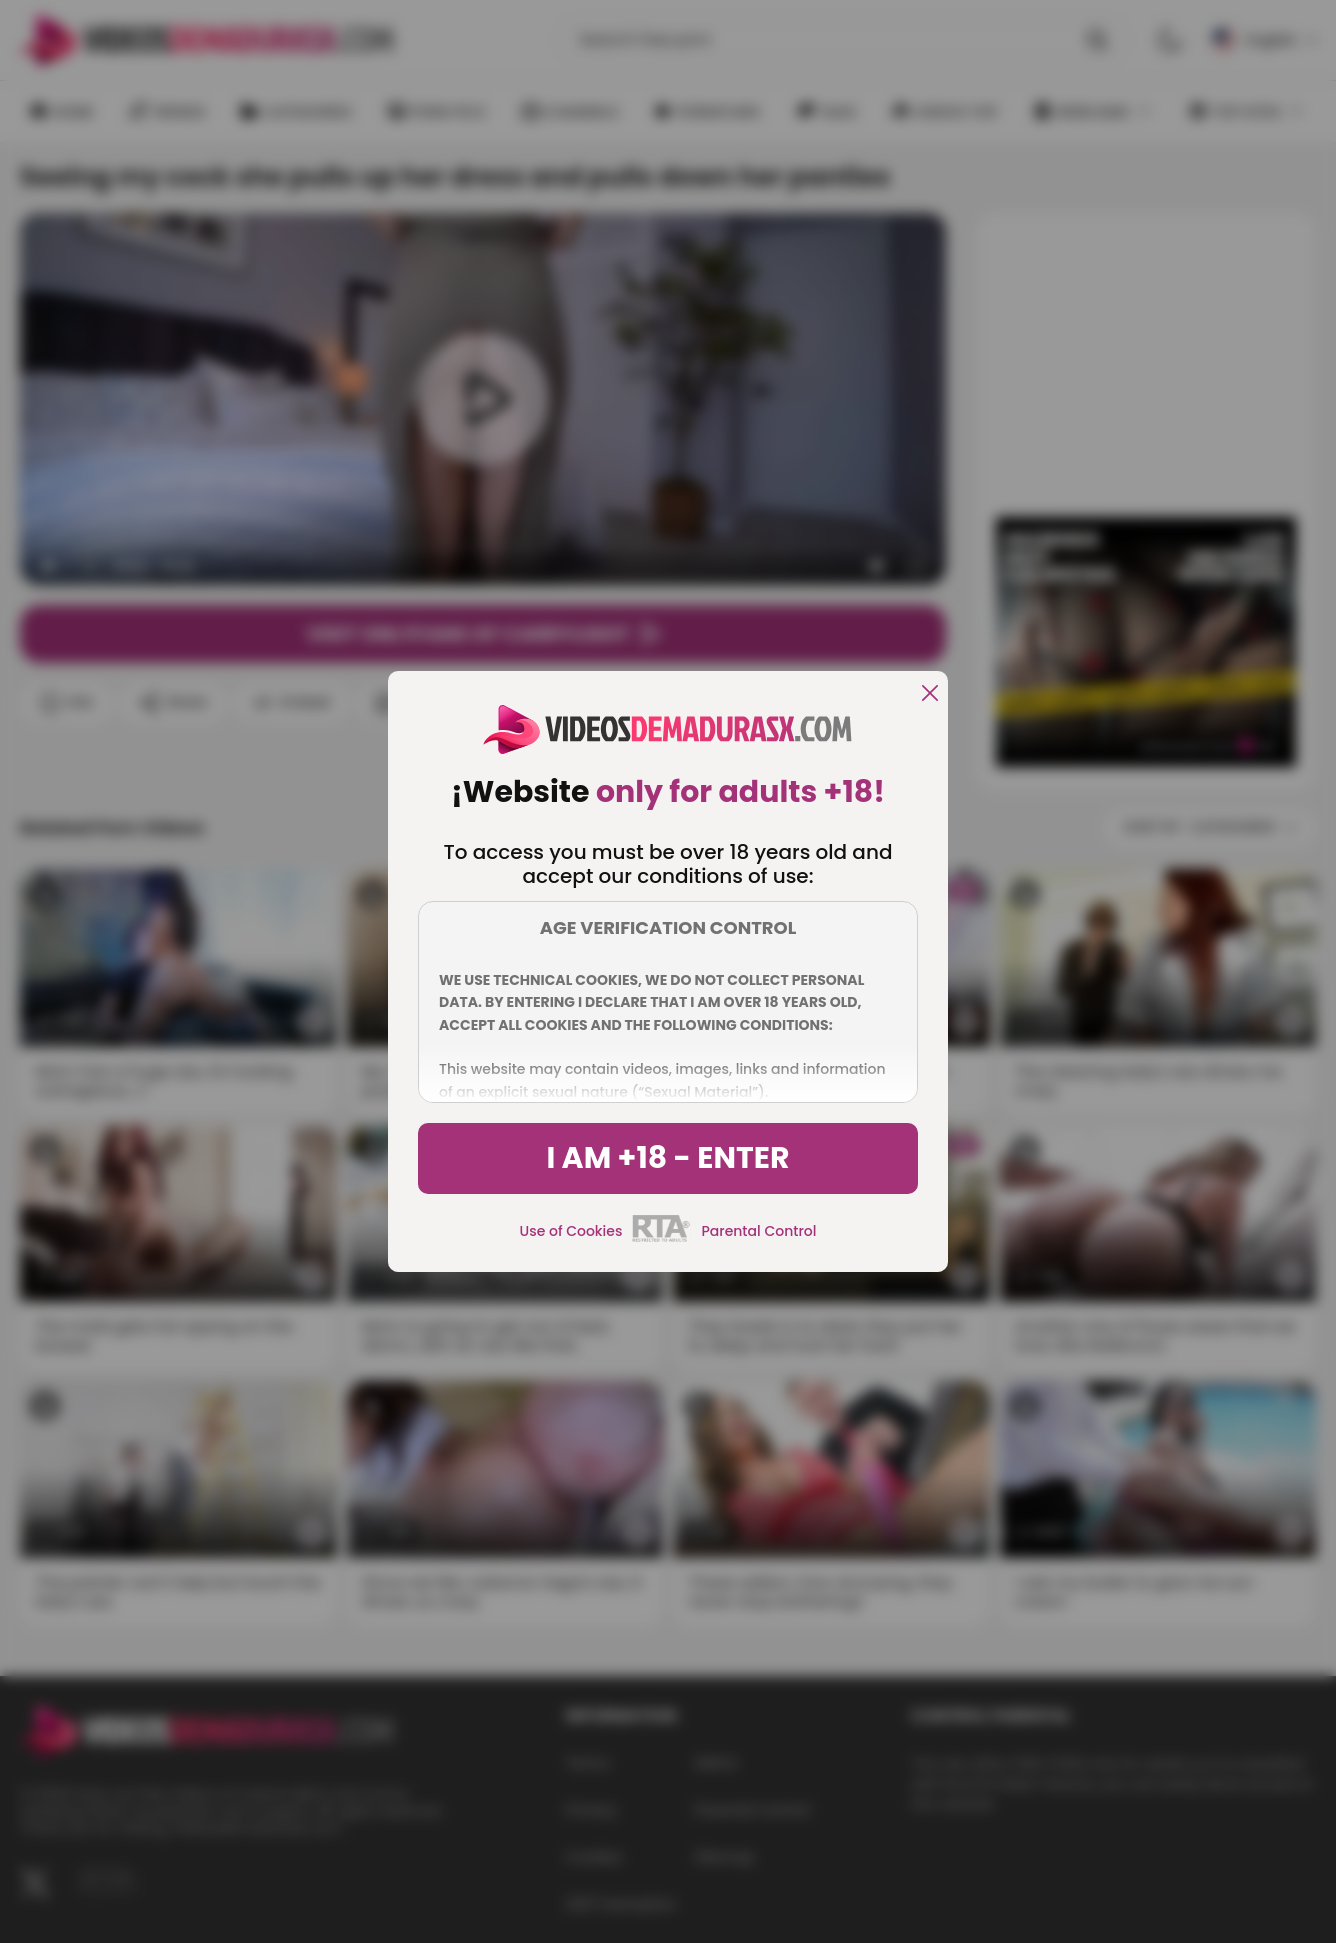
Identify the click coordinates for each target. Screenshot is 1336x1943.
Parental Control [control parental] (758, 1231)
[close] (930, 694)
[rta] (661, 1239)
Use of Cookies (571, 1231)
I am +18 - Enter (667, 1158)
